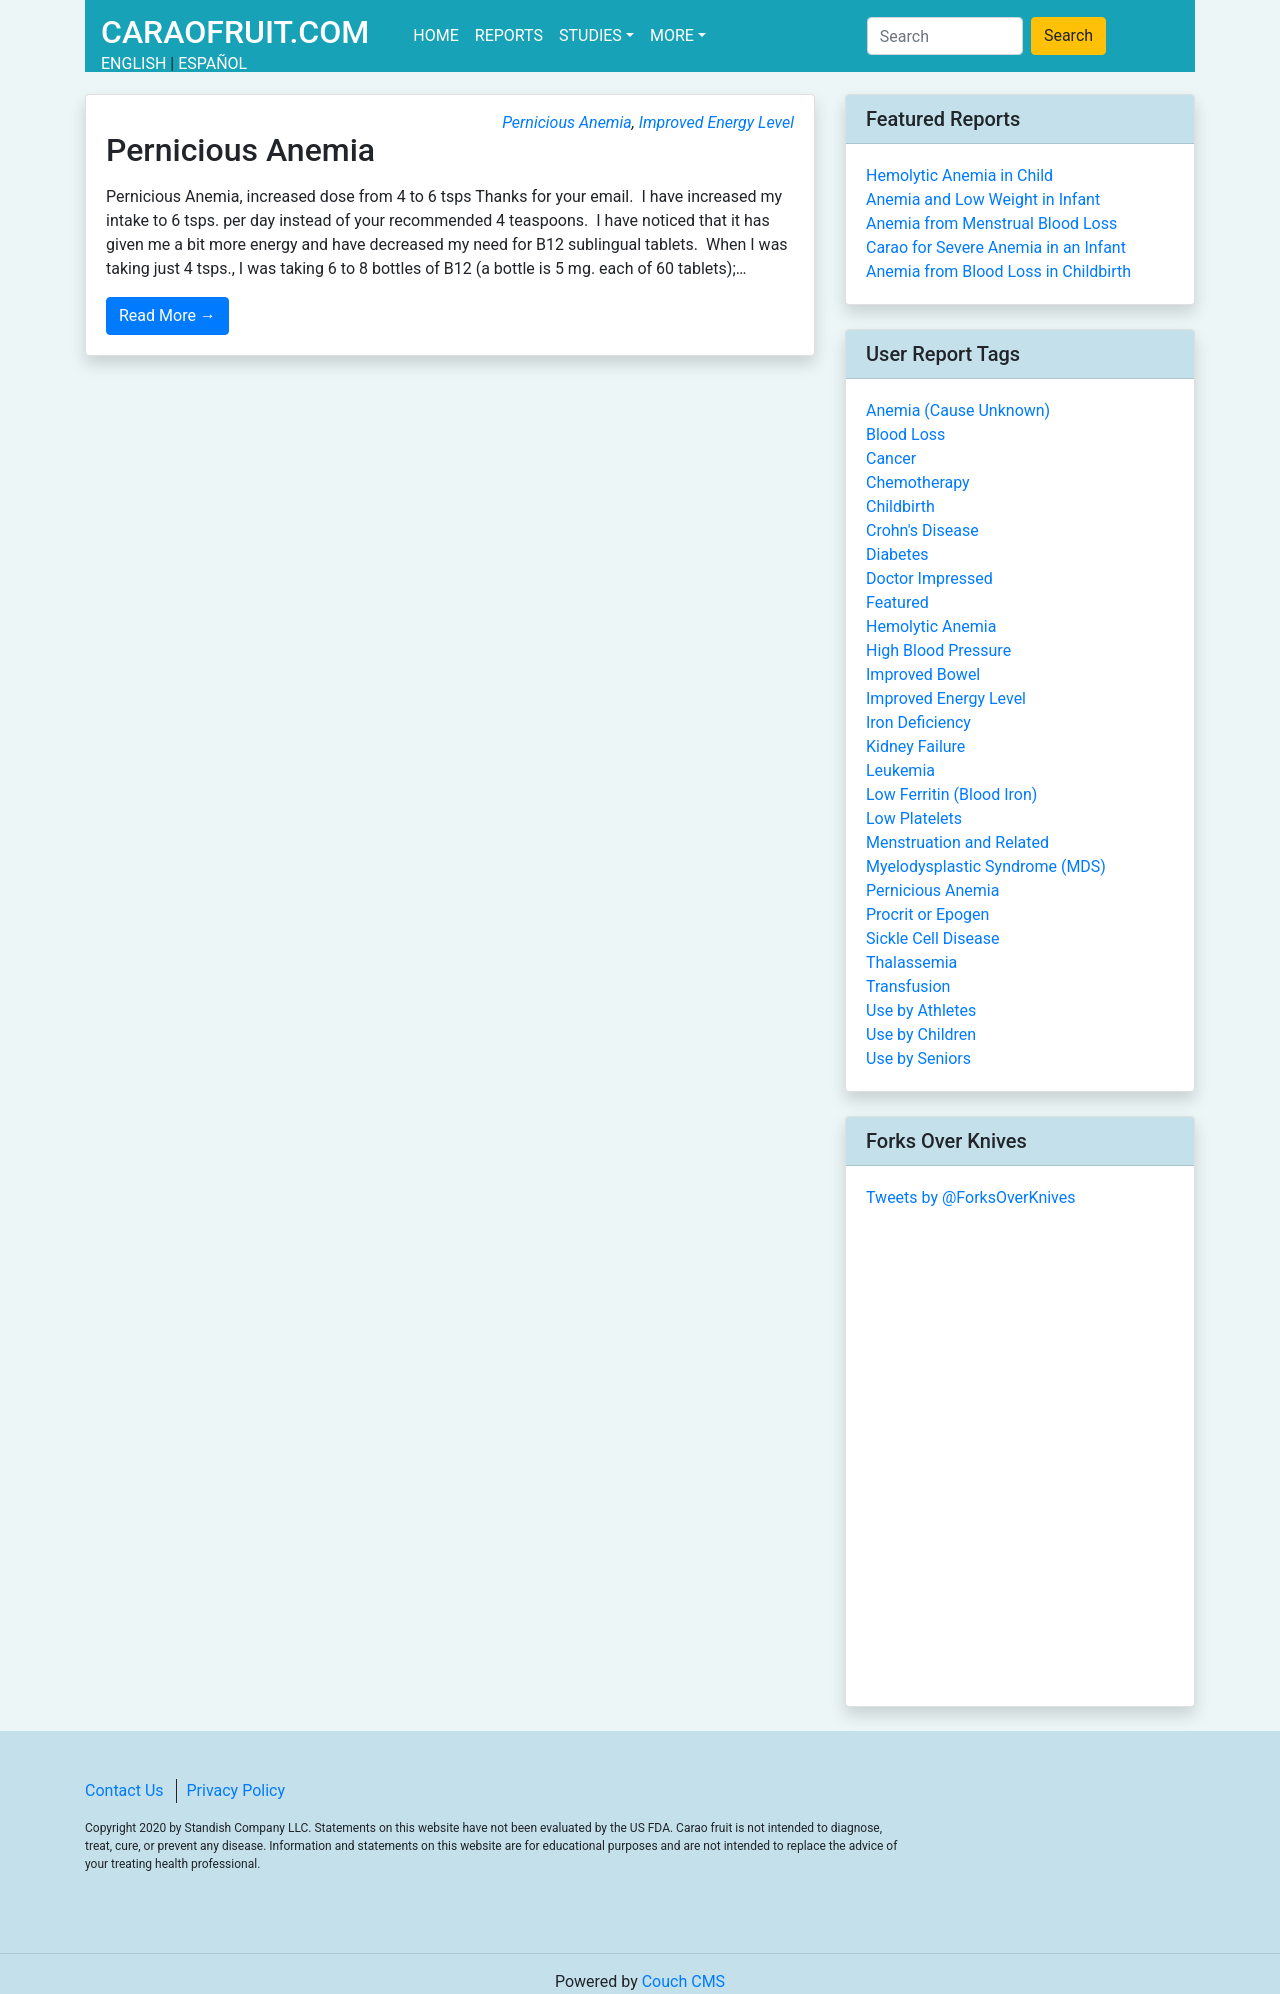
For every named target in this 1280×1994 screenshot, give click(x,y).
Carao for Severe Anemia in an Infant (996, 247)
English (133, 63)
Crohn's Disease (922, 530)
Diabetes (897, 554)
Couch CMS (683, 1981)
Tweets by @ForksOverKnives (971, 1197)
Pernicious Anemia (567, 122)
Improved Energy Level (716, 122)
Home (439, 34)
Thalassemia (911, 962)
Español (212, 63)
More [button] (672, 35)
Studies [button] (590, 35)
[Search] (945, 36)
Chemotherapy (918, 482)
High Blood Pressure (938, 650)
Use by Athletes (921, 1010)
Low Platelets (914, 818)
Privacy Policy (236, 1790)
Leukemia (900, 770)
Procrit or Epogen (927, 914)
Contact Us (124, 1790)
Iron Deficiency (918, 722)
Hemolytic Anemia (931, 626)
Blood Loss (905, 434)
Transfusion (908, 986)
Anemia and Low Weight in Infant (983, 199)
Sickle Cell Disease (932, 938)
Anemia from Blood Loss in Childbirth (998, 271)
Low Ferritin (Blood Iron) (951, 794)
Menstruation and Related (957, 842)
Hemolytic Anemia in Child (959, 175)
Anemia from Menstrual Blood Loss (991, 223)
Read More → (167, 315)
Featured (897, 602)
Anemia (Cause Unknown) (958, 410)
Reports (509, 35)
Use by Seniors (918, 1058)
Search (1068, 35)
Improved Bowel (923, 674)
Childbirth (900, 506)
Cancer (891, 458)
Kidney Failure (915, 746)
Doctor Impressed (929, 578)
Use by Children (921, 1034)
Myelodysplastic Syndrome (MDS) (986, 866)
